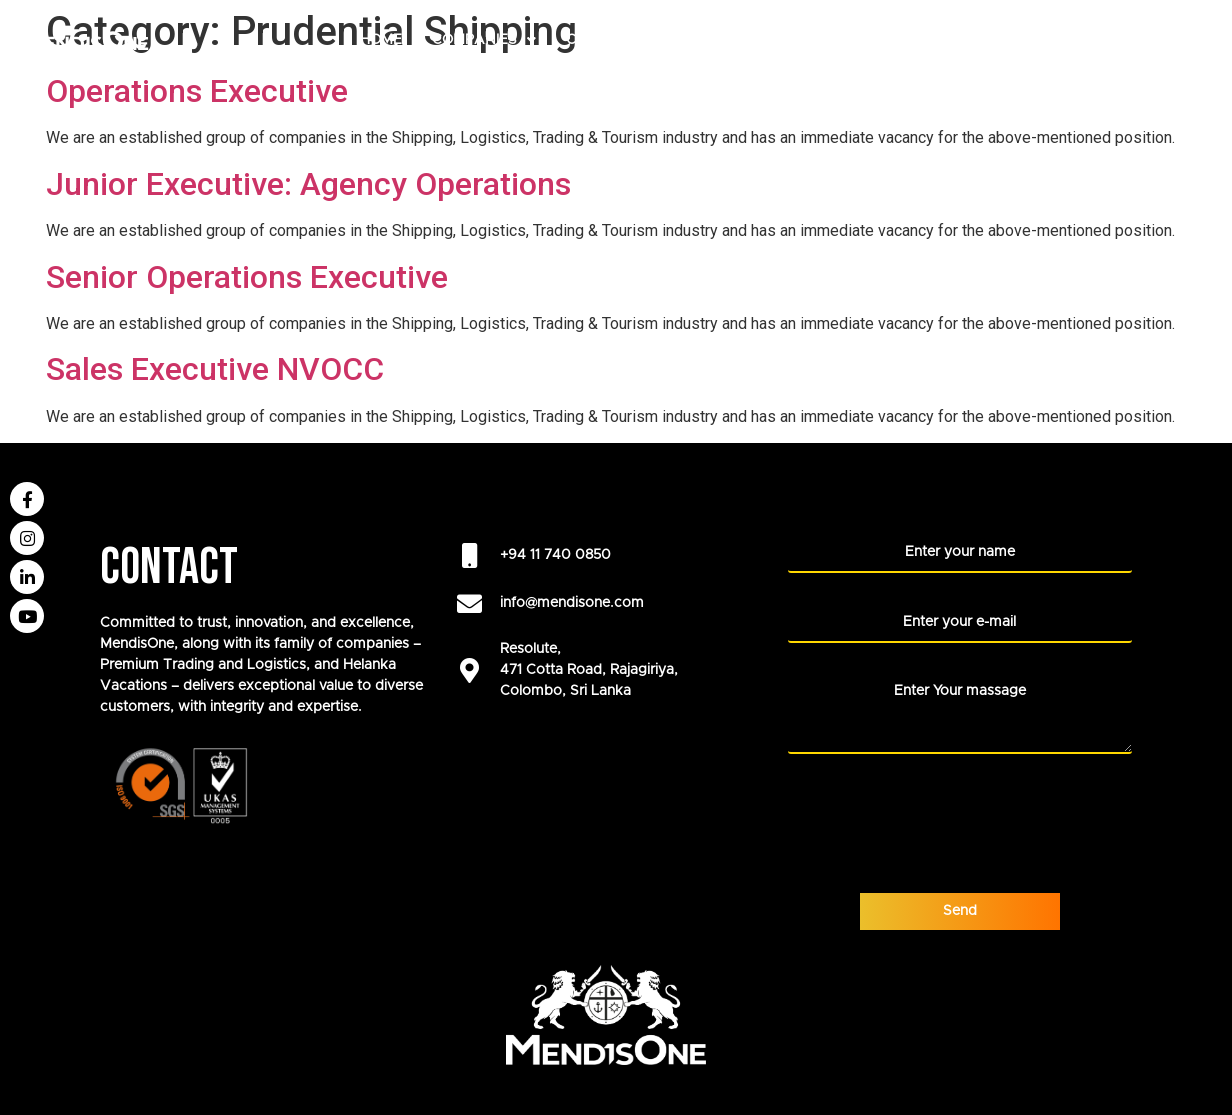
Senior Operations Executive (247, 277)
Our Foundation (840, 40)
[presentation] (940, 810)
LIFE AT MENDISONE (1015, 40)
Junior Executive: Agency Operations (308, 184)
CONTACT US (1160, 84)
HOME (381, 40)
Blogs (1060, 84)
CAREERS (599, 40)
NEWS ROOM (1161, 40)
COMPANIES (484, 40)
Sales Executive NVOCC (215, 369)
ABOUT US (699, 40)
